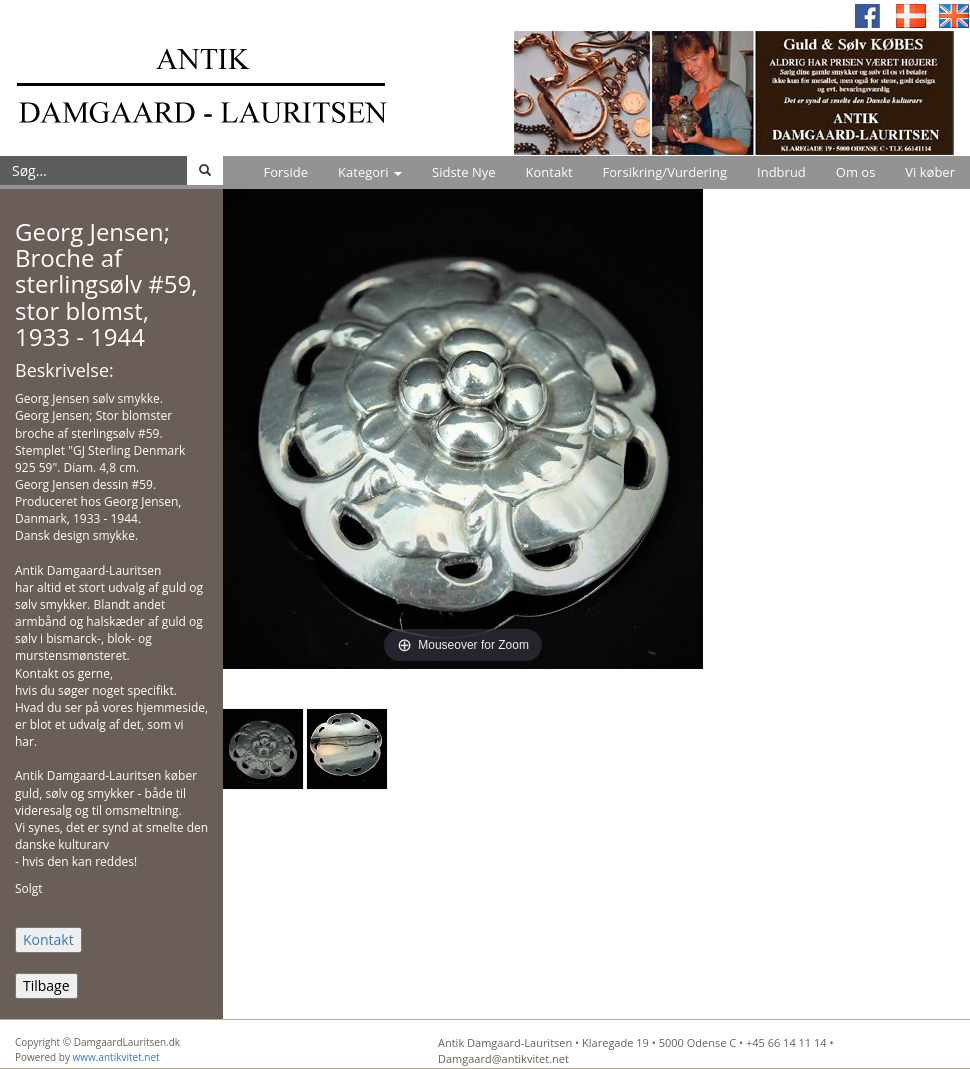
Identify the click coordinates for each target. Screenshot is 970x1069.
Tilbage (46, 985)
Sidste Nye (463, 172)
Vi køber (930, 172)
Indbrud (781, 172)
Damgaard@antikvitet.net (503, 1058)
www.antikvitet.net (116, 1057)
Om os (856, 172)
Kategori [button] (370, 172)
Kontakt (549, 172)
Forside (285, 172)
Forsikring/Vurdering (665, 172)
